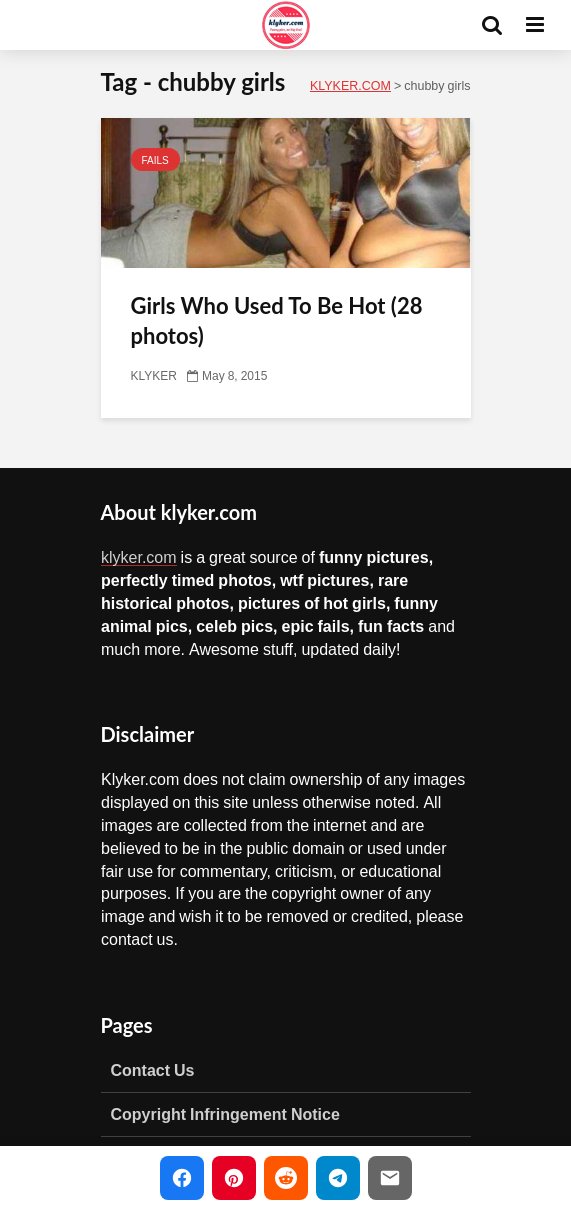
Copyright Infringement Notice (225, 1114)
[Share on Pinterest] (234, 1178)
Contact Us (153, 1070)
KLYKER (154, 376)
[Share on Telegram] (338, 1178)
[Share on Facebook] (182, 1178)
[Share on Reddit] (286, 1178)
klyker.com (139, 557)
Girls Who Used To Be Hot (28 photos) (277, 320)
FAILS (155, 160)
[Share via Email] (390, 1178)
